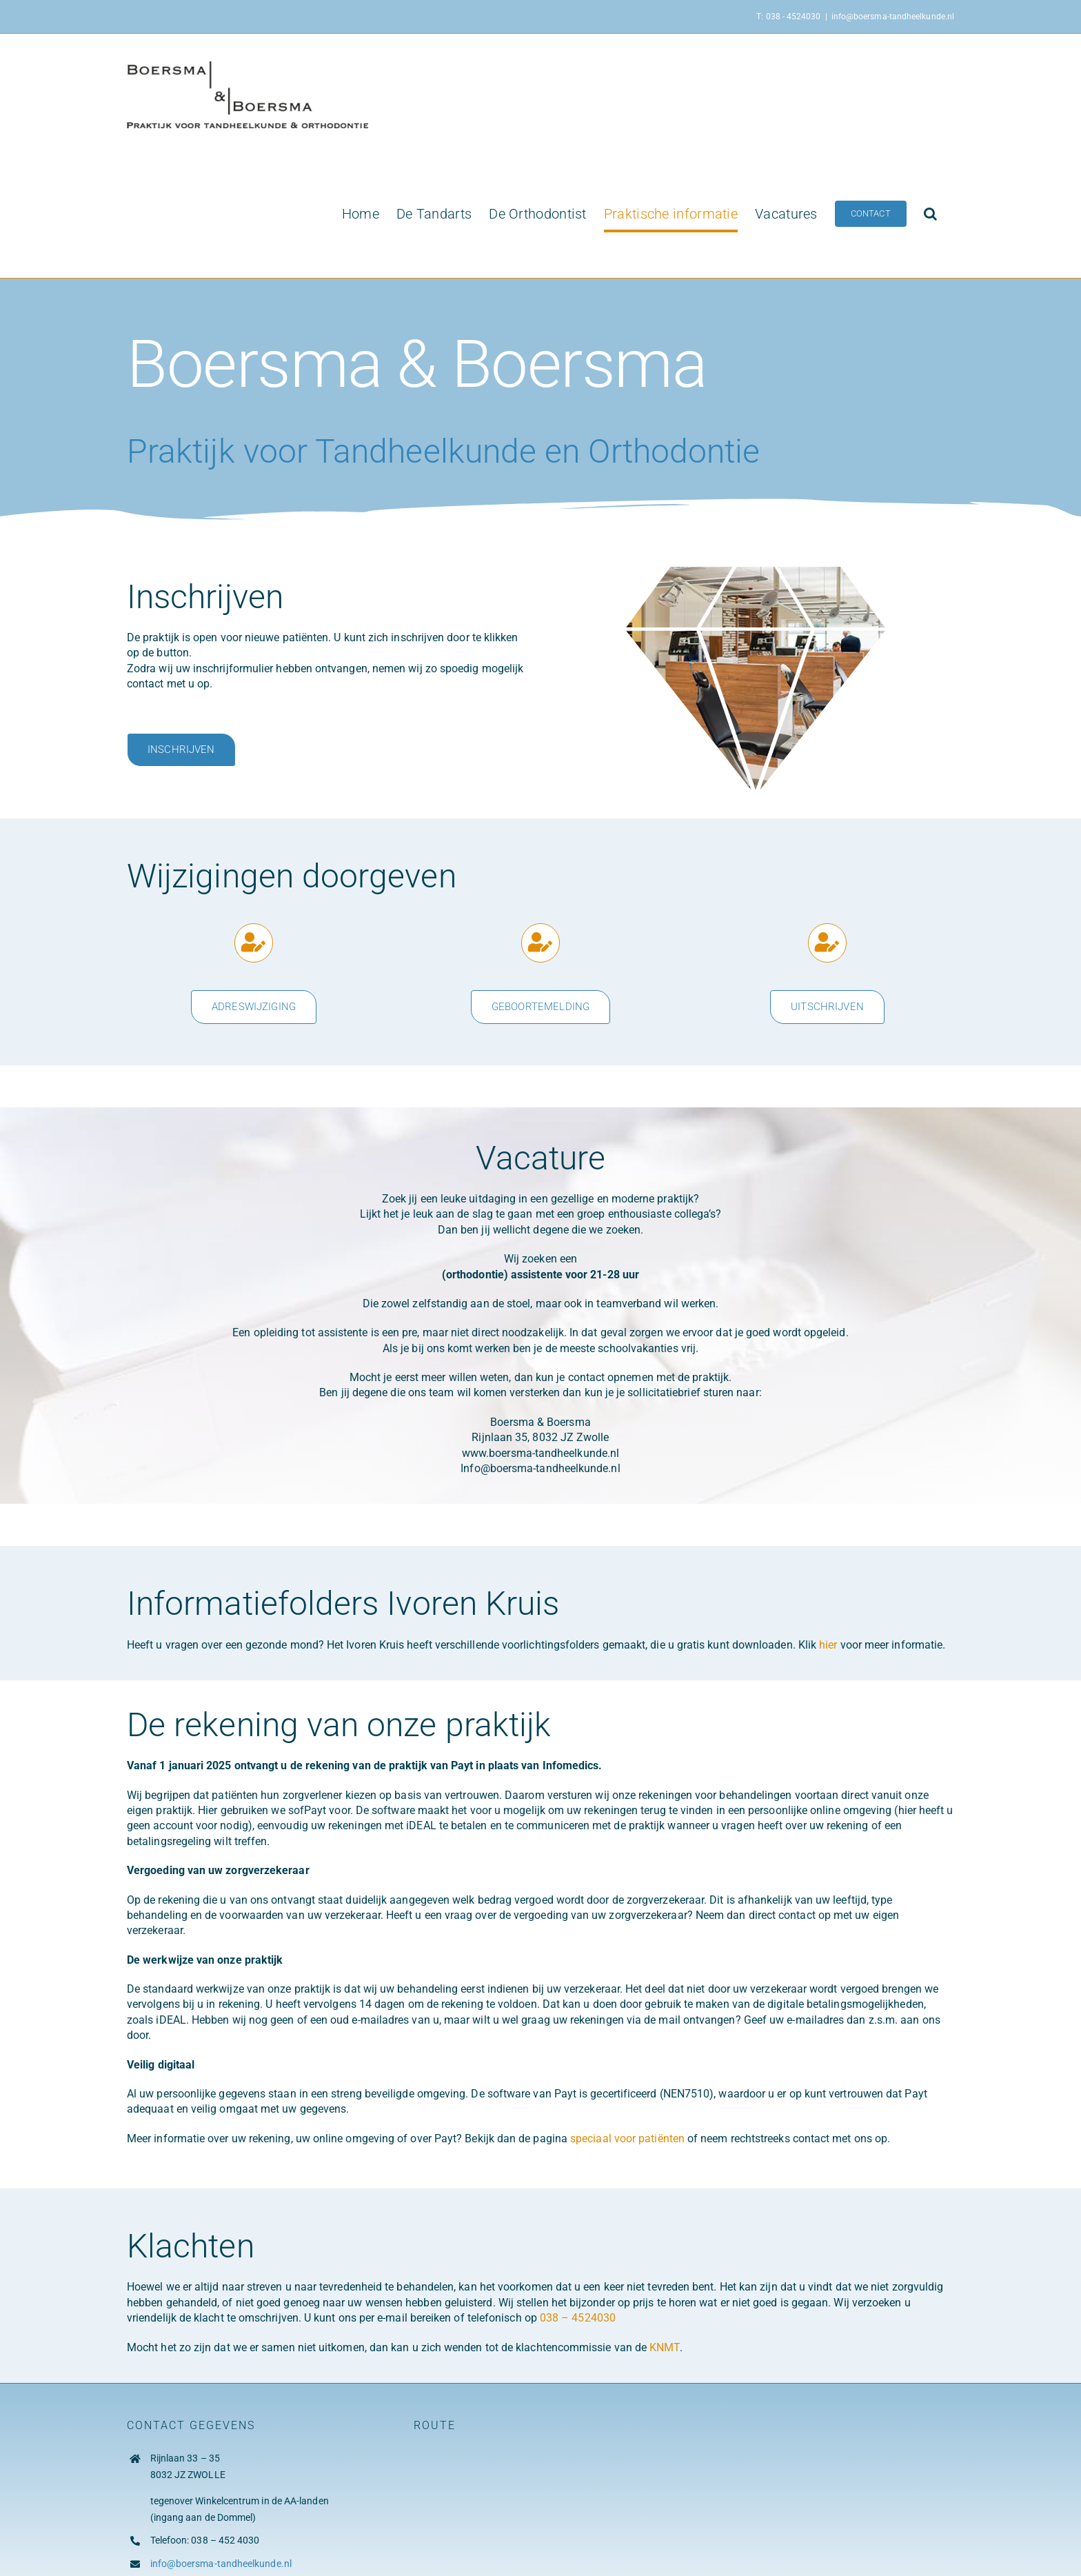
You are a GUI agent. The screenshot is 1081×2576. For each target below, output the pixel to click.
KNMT (664, 2347)
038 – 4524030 (578, 2317)
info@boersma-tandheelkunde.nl (892, 16)
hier (829, 1644)
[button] (930, 214)
